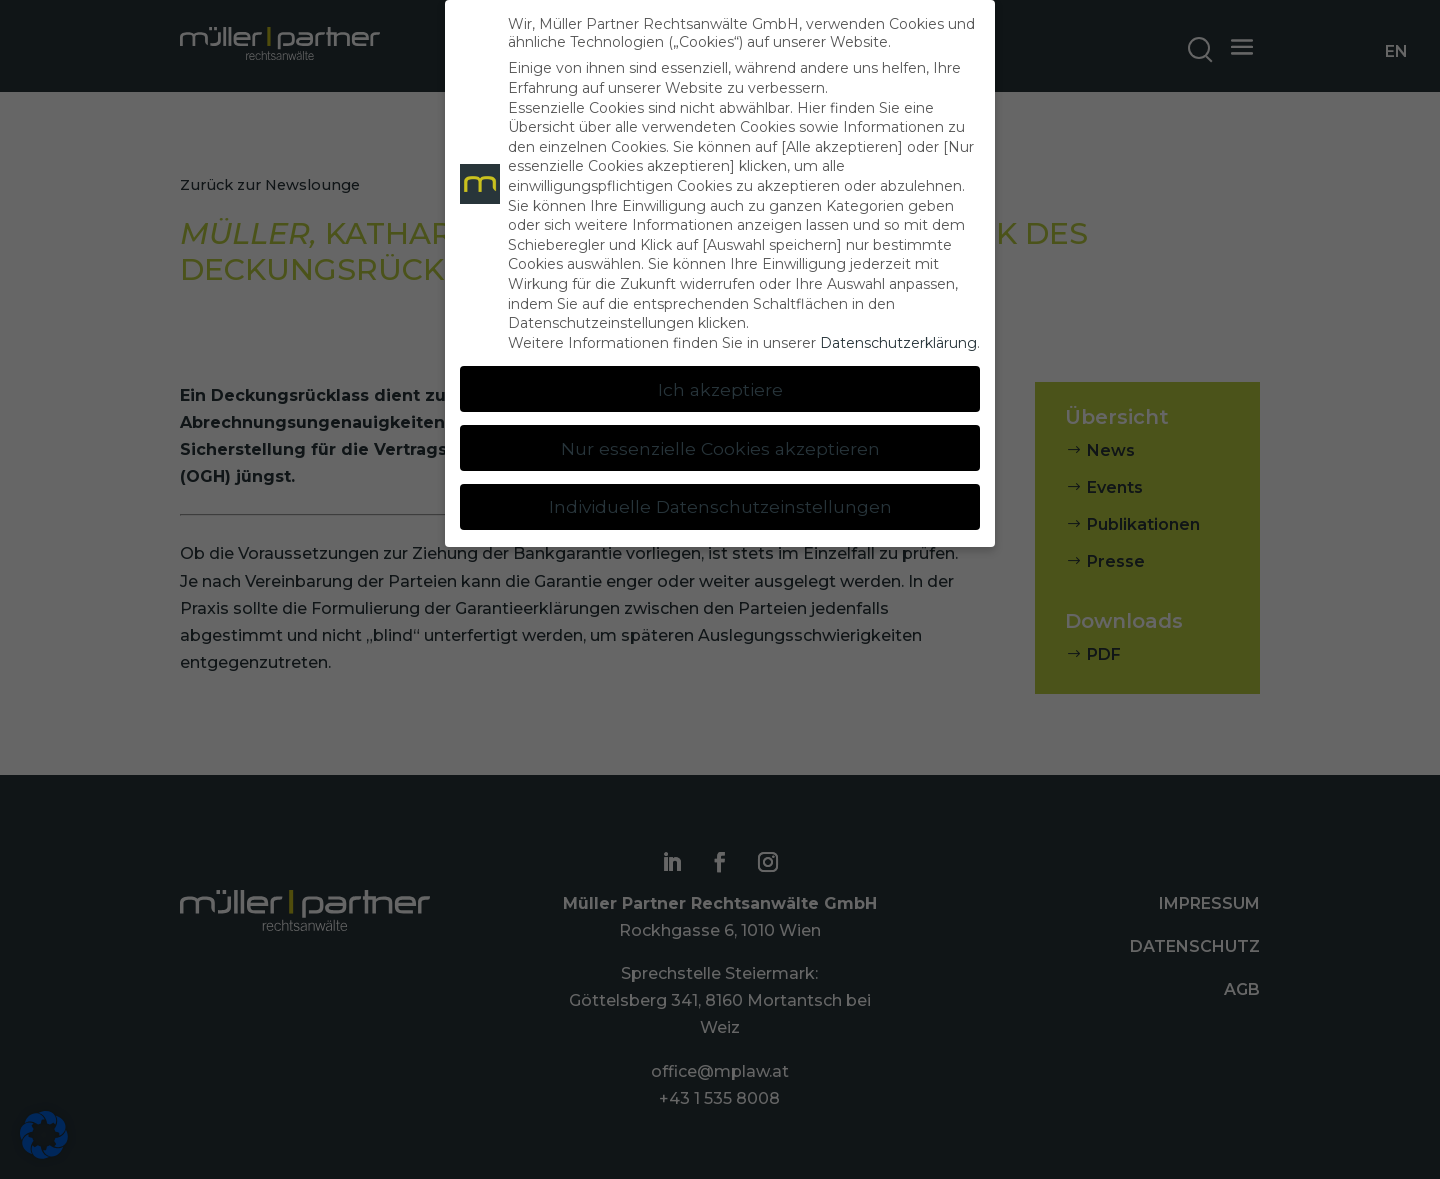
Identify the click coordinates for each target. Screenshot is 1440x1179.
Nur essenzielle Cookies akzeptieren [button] (720, 448)
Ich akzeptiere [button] (720, 389)
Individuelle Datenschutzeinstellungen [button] (720, 506)
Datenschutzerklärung (898, 343)
